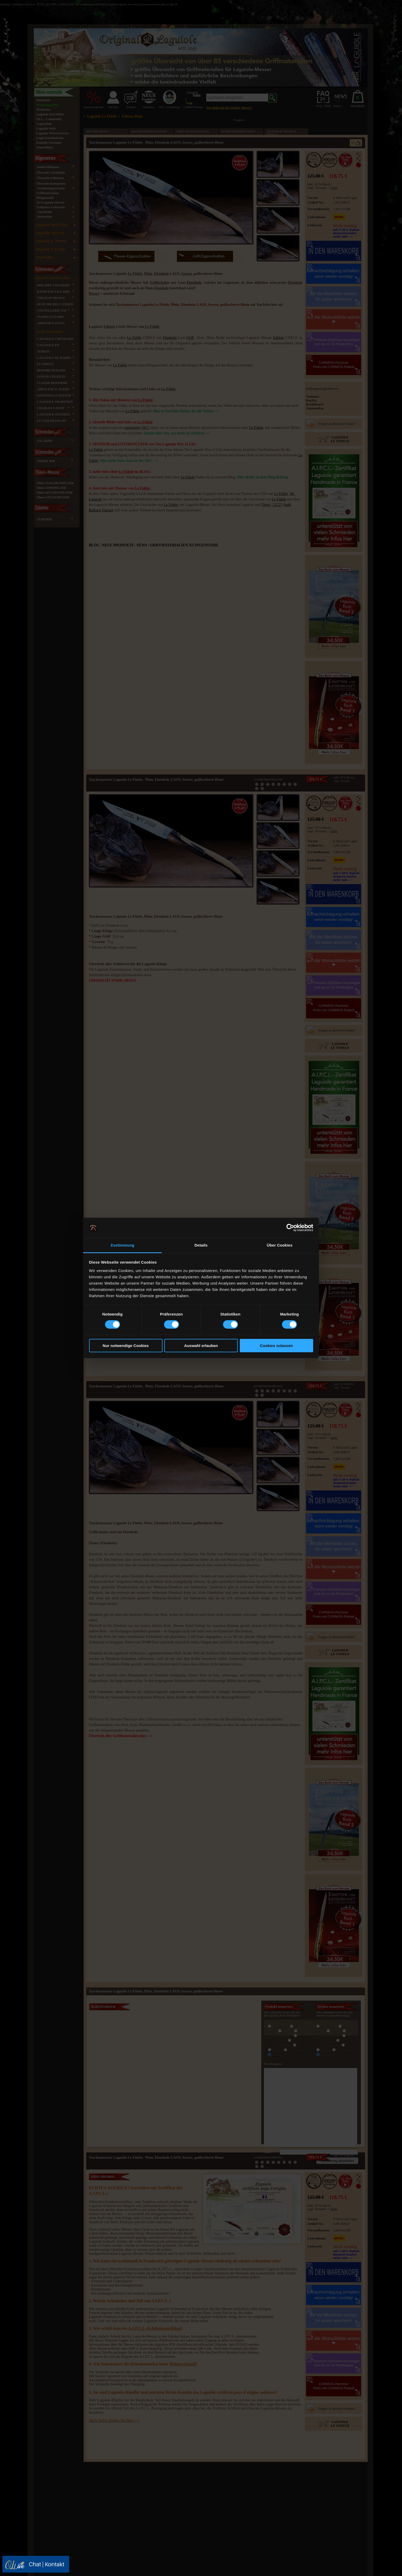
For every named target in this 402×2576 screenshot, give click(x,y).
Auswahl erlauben (201, 1345)
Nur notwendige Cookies (126, 1345)
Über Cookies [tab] (279, 1245)
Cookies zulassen (276, 1345)
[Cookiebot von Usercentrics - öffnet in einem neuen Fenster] (290, 1228)
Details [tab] (201, 1245)
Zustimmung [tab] (122, 1245)
